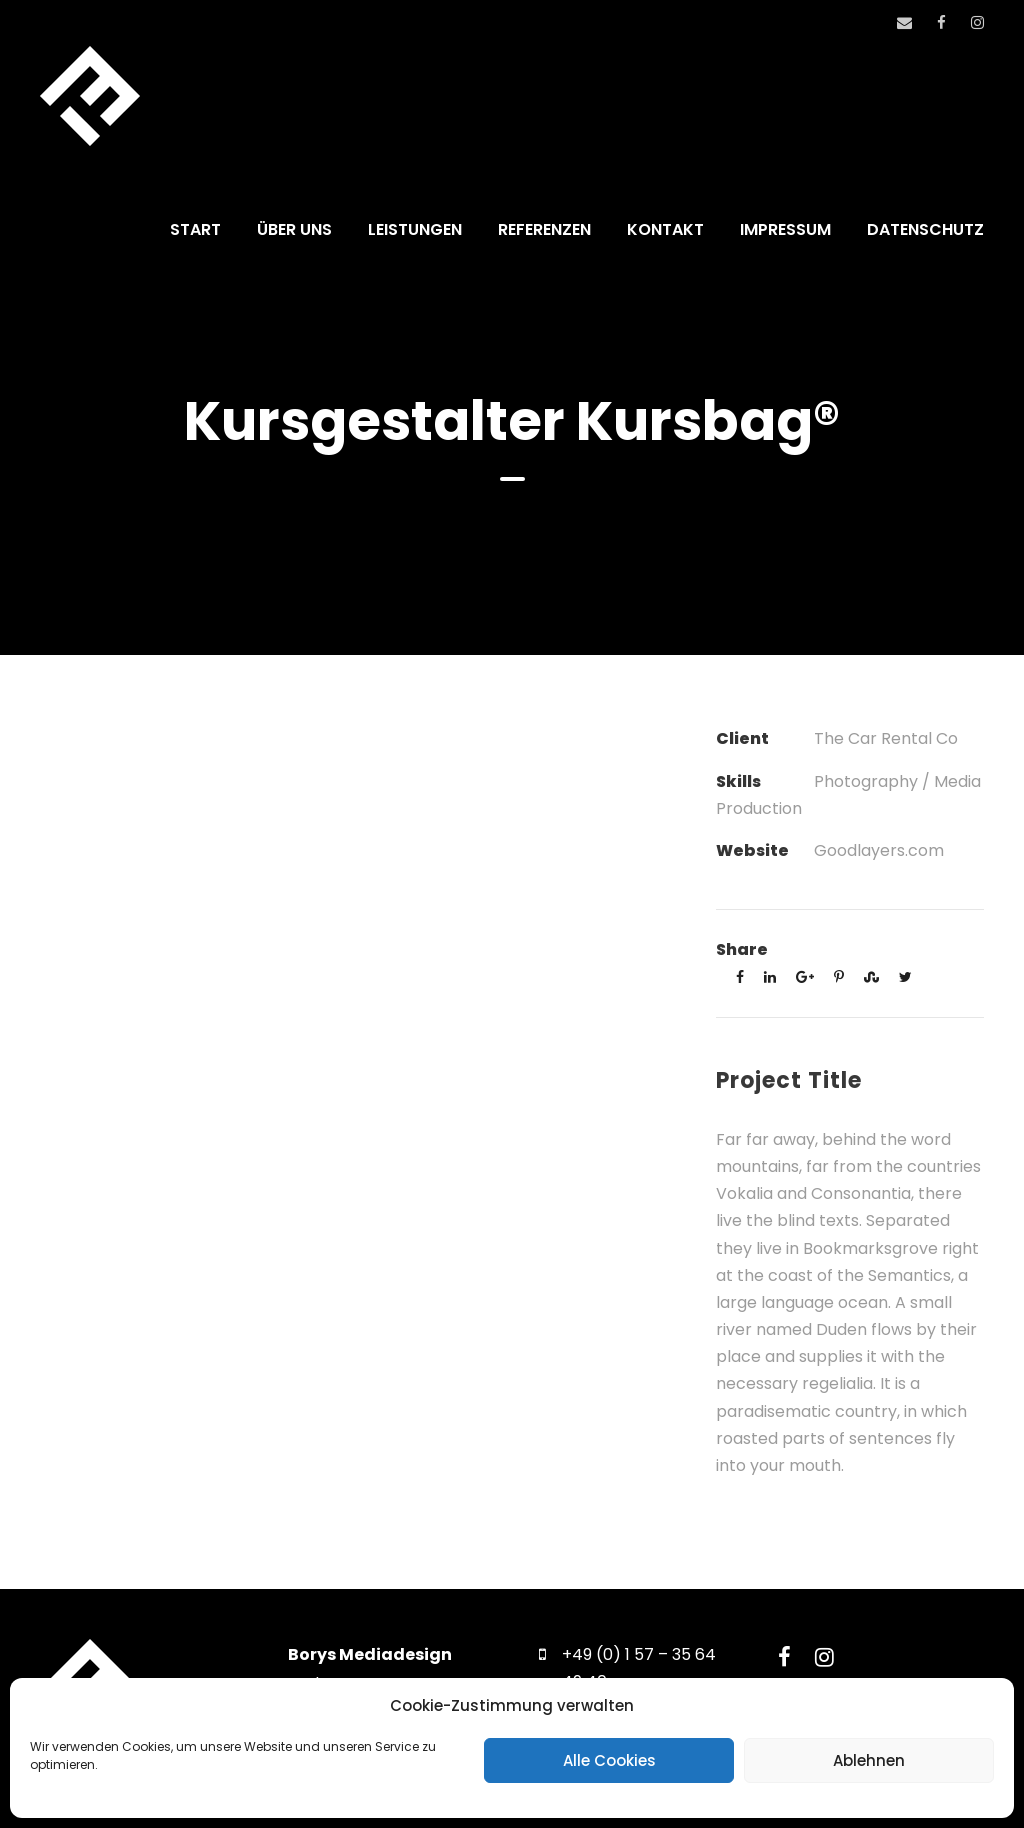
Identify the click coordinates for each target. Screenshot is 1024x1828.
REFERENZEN (544, 229)
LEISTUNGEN (415, 229)
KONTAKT (665, 229)
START (195, 229)
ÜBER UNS (294, 229)
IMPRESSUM (785, 229)
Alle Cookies (609, 1760)
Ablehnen (869, 1760)
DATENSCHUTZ (925, 229)
